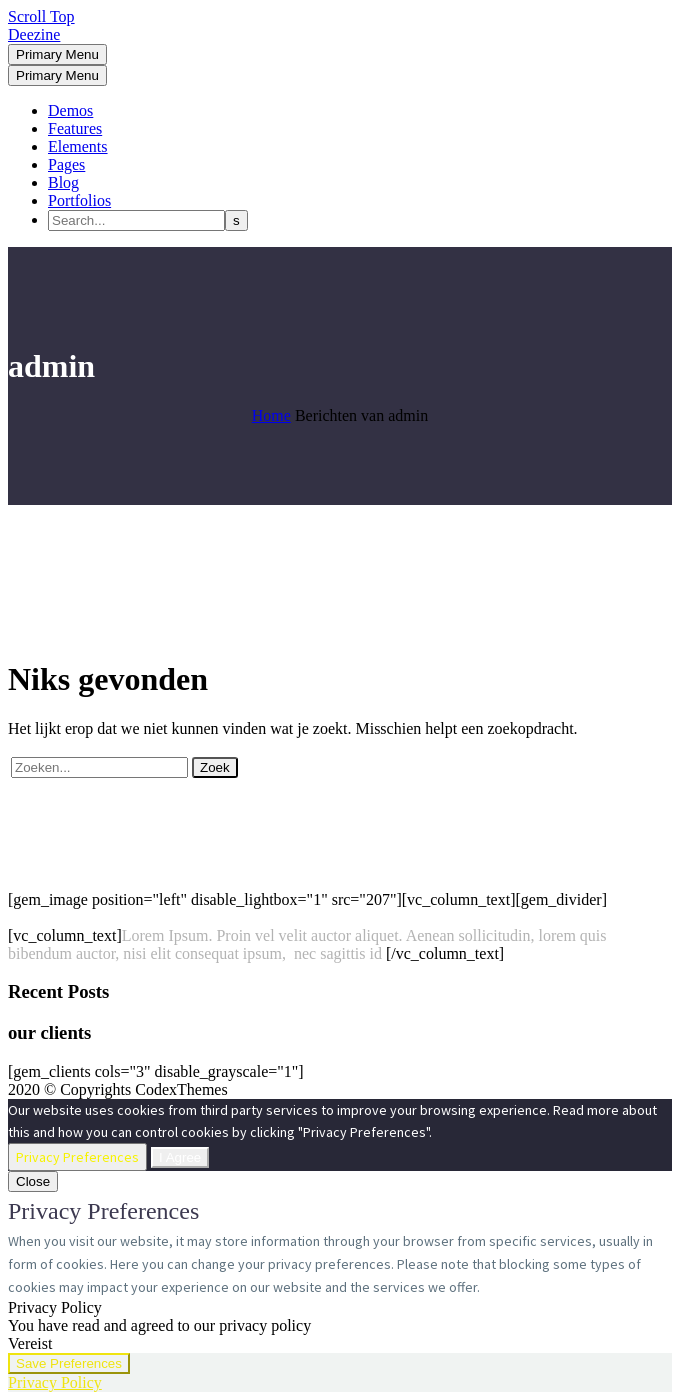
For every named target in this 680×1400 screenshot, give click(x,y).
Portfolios (79, 200)
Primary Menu (57, 54)
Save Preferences (69, 1363)
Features (75, 128)
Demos (70, 110)
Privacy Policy (55, 1382)
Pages (66, 164)
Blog (63, 182)
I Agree (180, 1157)
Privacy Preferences (77, 1157)
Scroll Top (41, 16)
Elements (78, 146)
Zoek (215, 767)
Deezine (34, 34)
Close (33, 1181)
